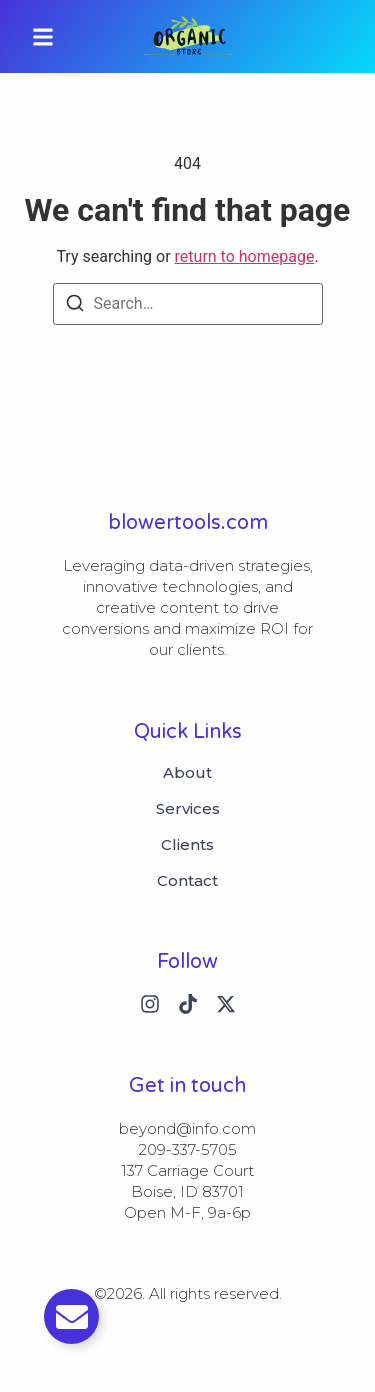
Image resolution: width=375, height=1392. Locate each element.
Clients (187, 845)
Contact (187, 881)
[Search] (75, 306)
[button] (43, 36)
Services (188, 809)
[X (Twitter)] (226, 1004)
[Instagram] (150, 1004)
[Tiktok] (188, 1004)
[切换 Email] (71, 1316)
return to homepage (245, 256)
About (187, 773)
